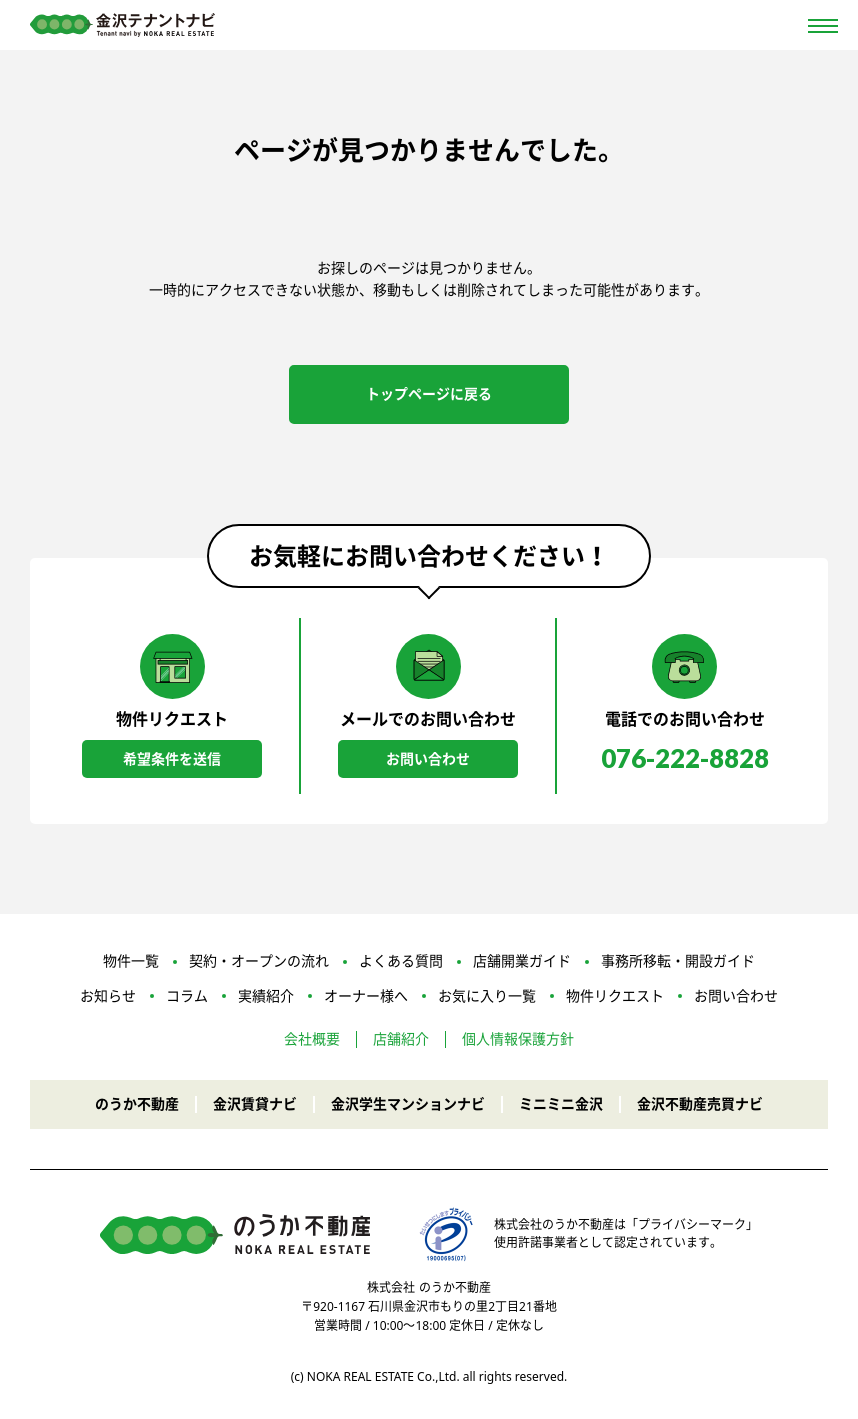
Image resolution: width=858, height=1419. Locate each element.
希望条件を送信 (172, 758)
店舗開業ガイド (522, 961)
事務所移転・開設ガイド (678, 961)
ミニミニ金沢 (561, 1103)
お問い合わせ (428, 758)
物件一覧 (131, 961)
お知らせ (108, 995)
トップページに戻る (429, 393)
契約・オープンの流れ (259, 961)
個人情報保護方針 (518, 1039)
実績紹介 (266, 995)
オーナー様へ (366, 995)
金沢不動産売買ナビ (700, 1103)
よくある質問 (401, 961)
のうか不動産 (137, 1103)
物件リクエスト (615, 995)
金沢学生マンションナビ (408, 1103)
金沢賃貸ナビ (255, 1103)
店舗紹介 (401, 1039)
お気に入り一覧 (487, 995)
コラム (187, 995)
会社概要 (312, 1039)
